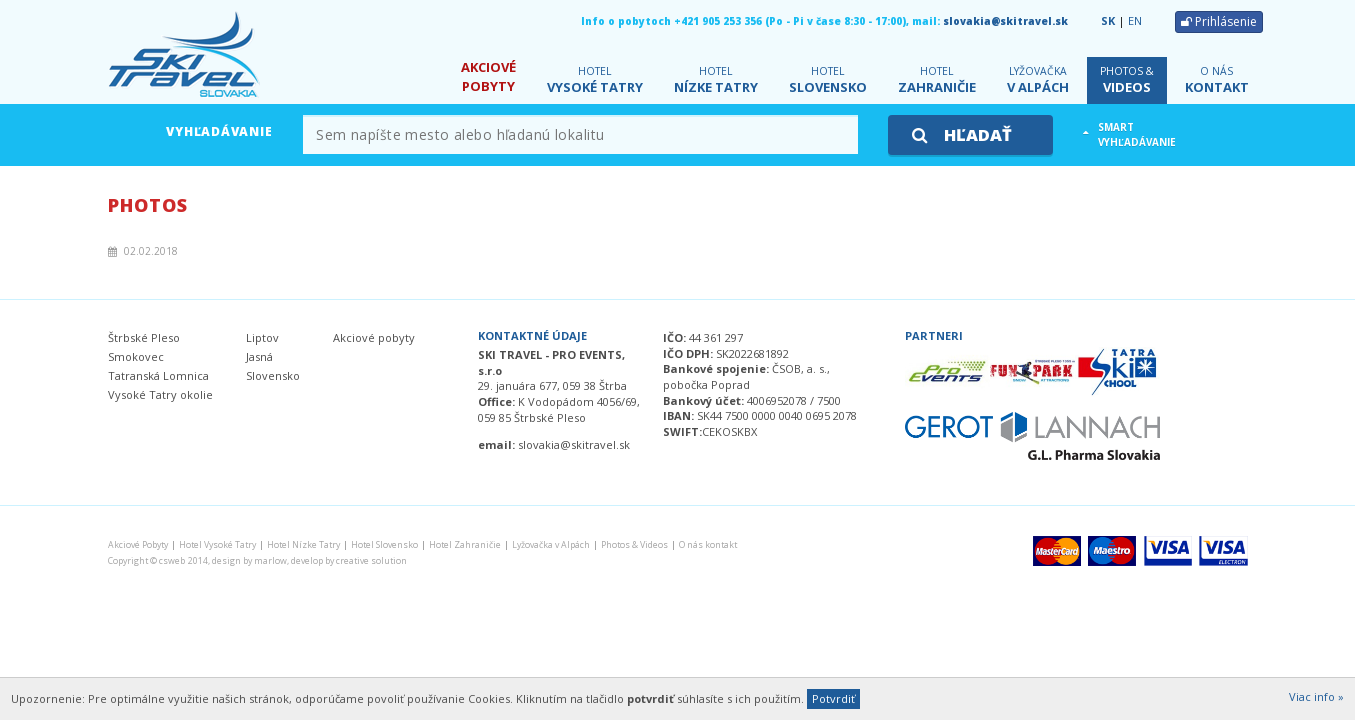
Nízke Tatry (716, 80)
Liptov (262, 337)
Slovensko (828, 80)
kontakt (1217, 80)
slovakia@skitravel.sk (1005, 21)
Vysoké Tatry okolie (160, 394)
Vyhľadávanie (219, 131)
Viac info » (1316, 696)
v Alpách (1038, 80)
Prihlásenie (1219, 21)
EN (1135, 20)
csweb (172, 561)
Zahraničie (937, 80)
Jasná (259, 356)
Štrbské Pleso (144, 337)
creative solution (371, 561)
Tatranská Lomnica (158, 375)
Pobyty (488, 76)
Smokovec (136, 356)
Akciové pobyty (374, 337)
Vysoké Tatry (595, 80)
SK (1108, 20)
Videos (1127, 80)
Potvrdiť (833, 698)
